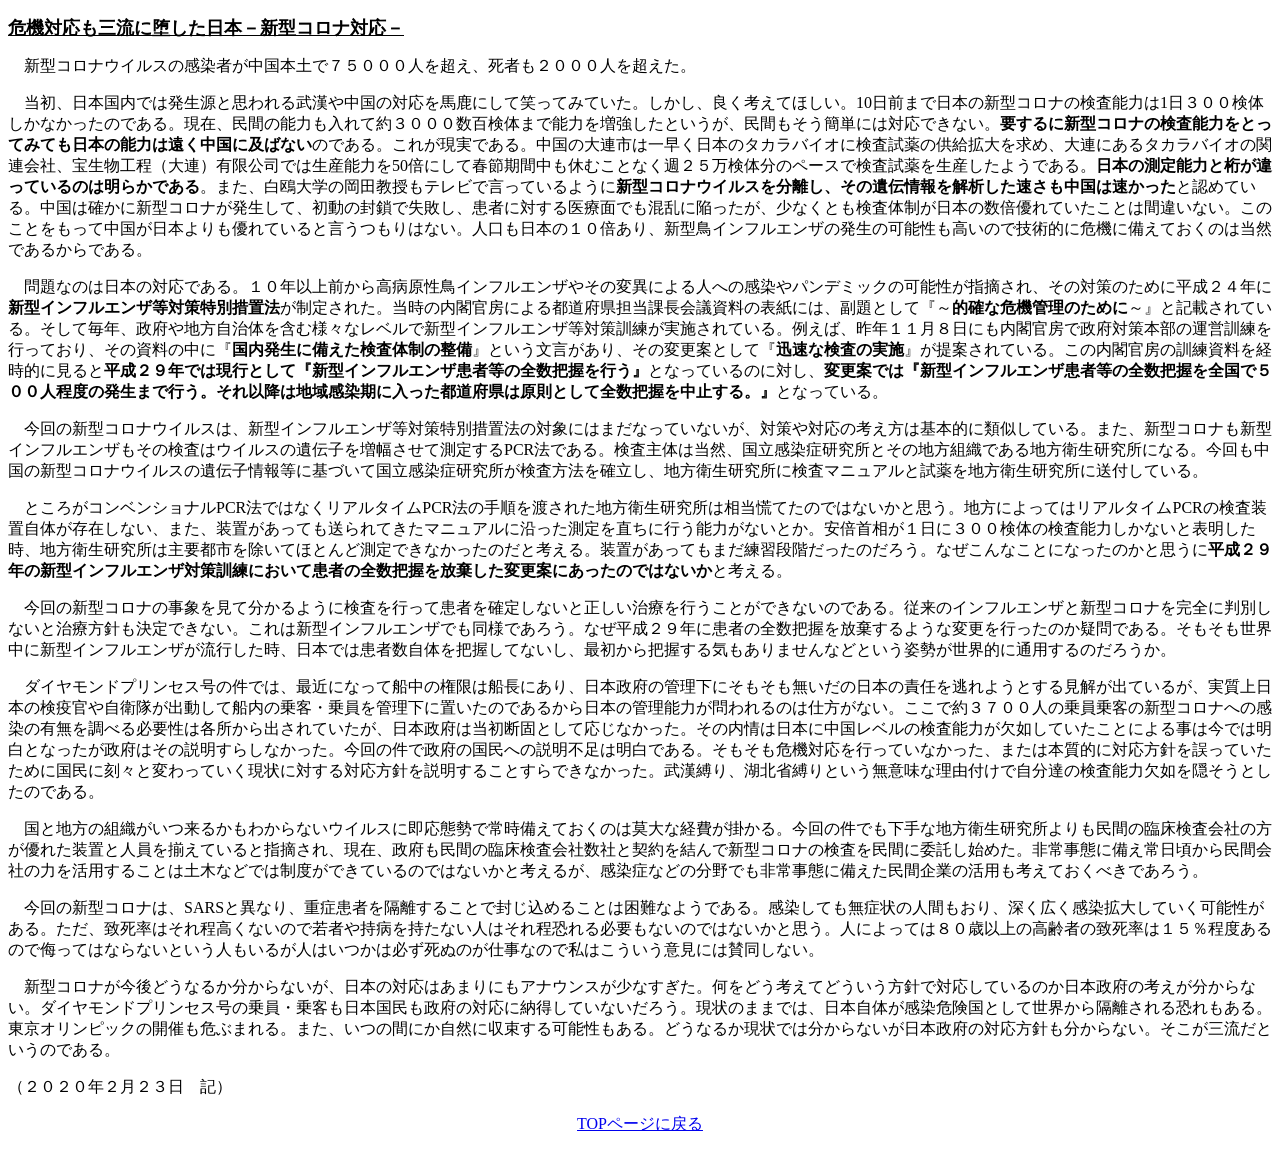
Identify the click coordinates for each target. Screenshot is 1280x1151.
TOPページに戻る (640, 1123)
